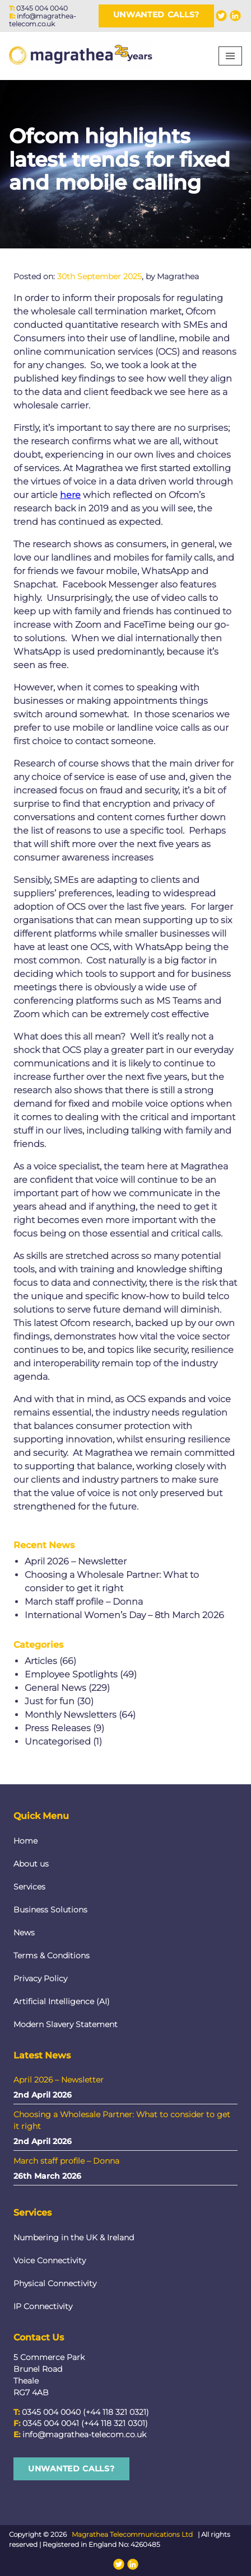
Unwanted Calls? (156, 15)
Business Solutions (50, 1910)
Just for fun (50, 1701)
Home (25, 1841)
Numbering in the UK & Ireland (73, 2237)
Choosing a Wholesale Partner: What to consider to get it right (121, 2120)
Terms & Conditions (51, 1955)
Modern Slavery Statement (65, 2024)
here (70, 495)
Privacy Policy (40, 1978)
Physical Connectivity (54, 2283)
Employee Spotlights (71, 1674)
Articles (41, 1661)
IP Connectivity (42, 2306)
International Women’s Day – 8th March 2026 (124, 1615)
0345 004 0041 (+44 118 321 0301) (85, 2423)
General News (55, 1687)
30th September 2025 (99, 276)
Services (29, 1887)
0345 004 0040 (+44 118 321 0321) (85, 2412)
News (24, 1933)
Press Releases (58, 1728)
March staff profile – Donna (84, 1601)
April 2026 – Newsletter (76, 1561)
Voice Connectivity (49, 2260)
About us (31, 1864)
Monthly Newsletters (71, 1714)
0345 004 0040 (42, 8)
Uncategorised (58, 1741)
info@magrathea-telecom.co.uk (42, 20)
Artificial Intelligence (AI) (61, 2001)
